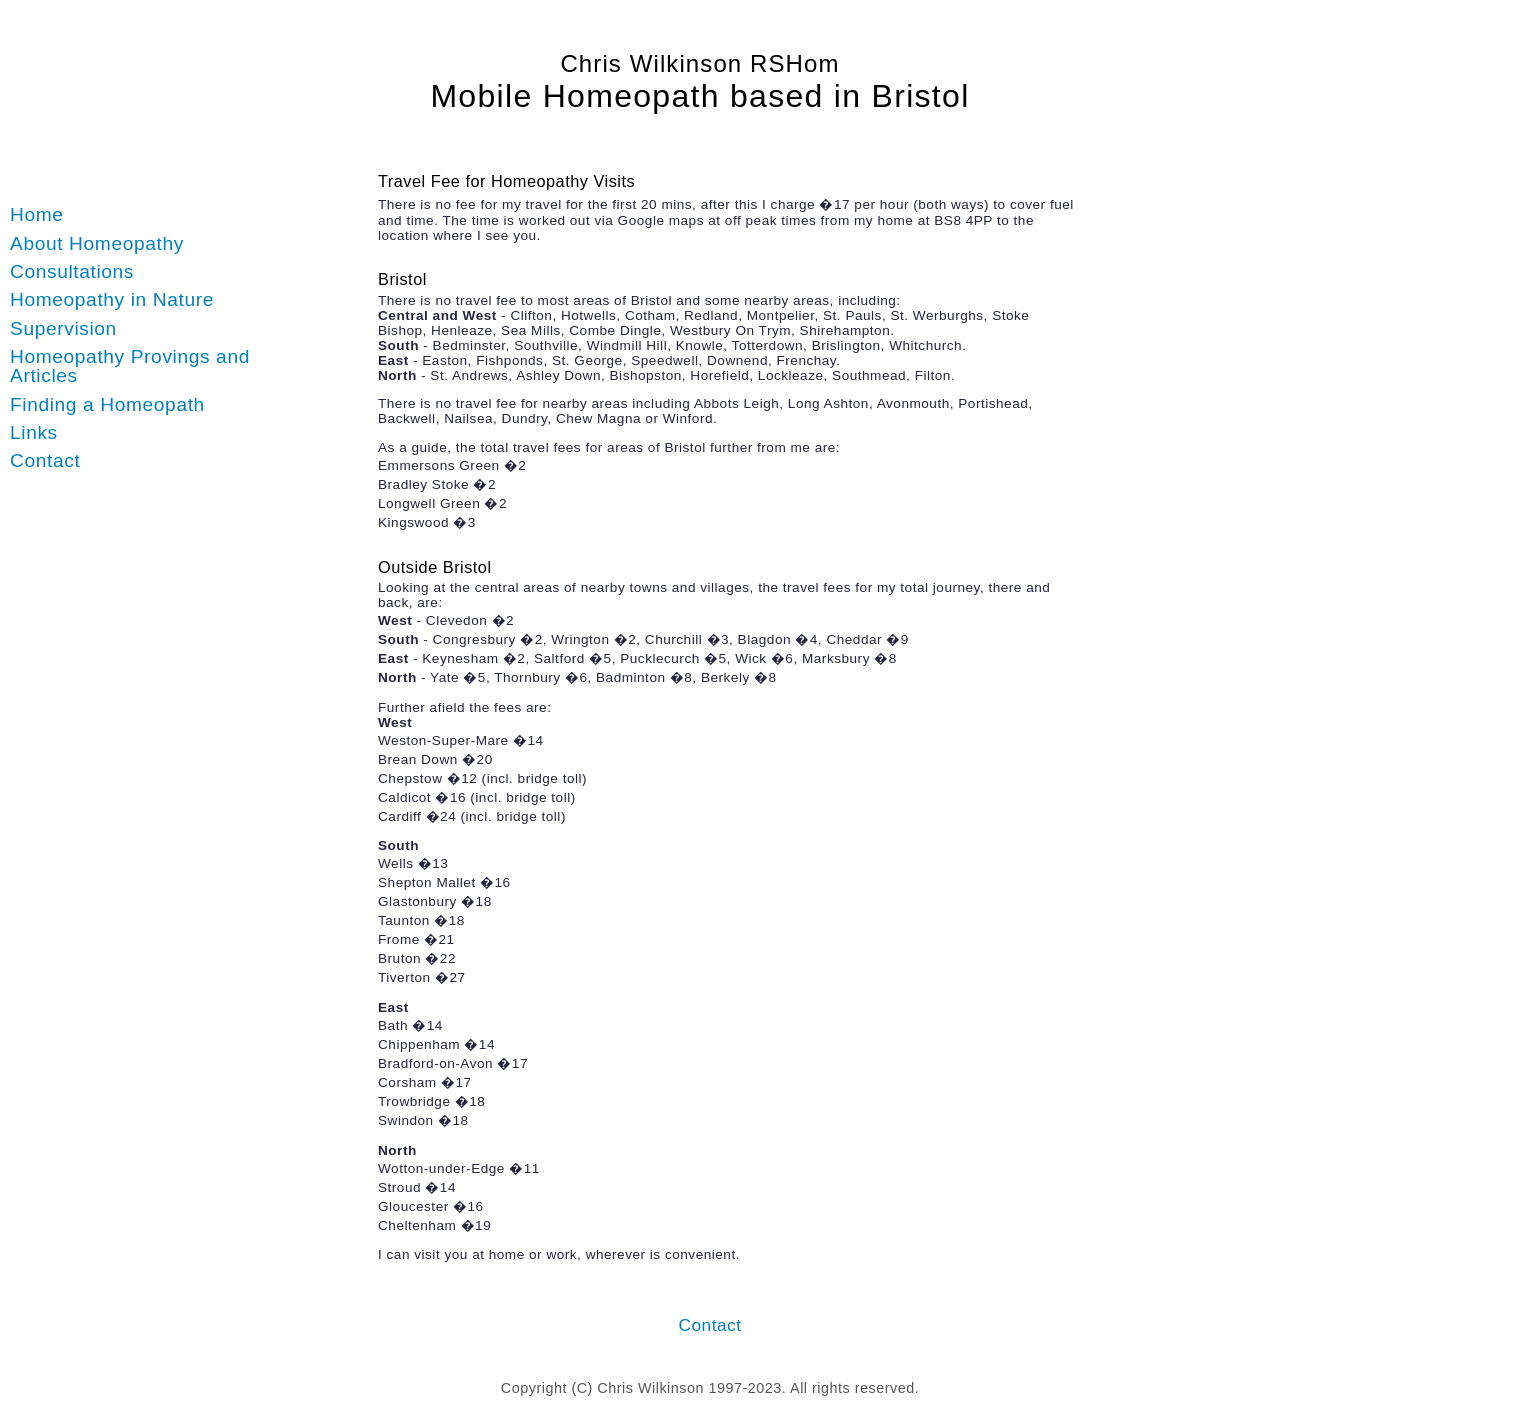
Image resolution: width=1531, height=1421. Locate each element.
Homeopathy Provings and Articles (130, 366)
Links (34, 432)
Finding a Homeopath (107, 404)
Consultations (72, 271)
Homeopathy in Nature (112, 299)
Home (37, 214)
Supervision (63, 328)
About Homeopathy (97, 243)
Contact (45, 460)
